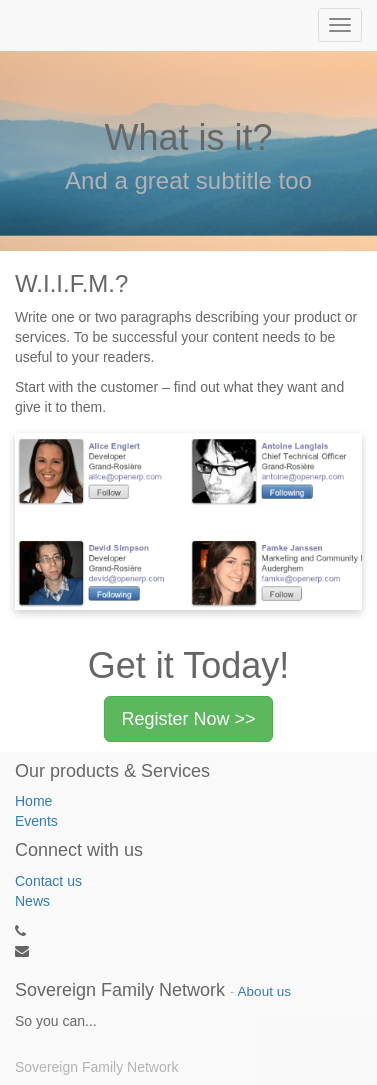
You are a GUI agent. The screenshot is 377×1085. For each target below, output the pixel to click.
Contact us (48, 881)
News (32, 901)
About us (264, 991)
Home (33, 801)
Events (36, 821)
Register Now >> (188, 719)
